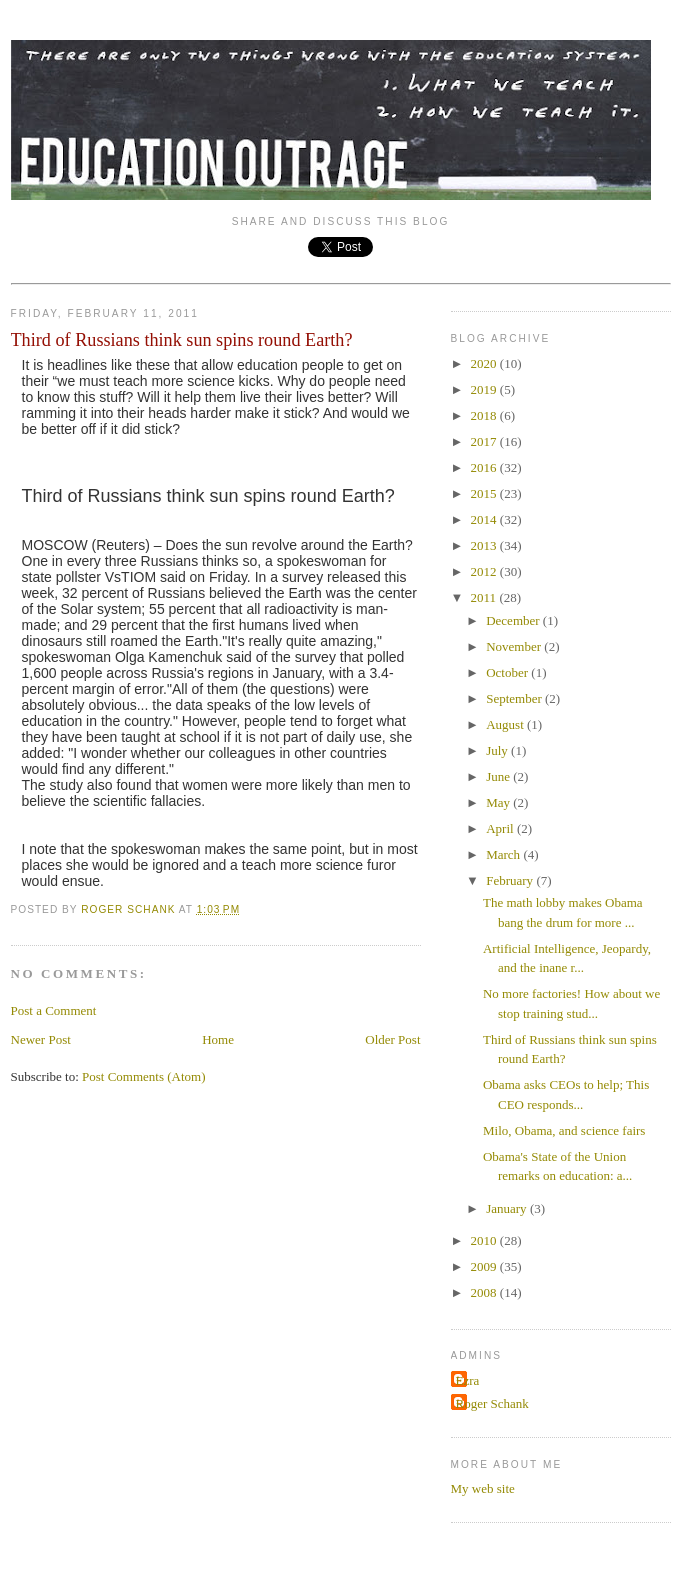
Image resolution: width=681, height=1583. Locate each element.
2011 (485, 597)
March (504, 854)
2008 (485, 1292)
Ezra (468, 1380)
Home (218, 1039)
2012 (485, 571)
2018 (485, 415)
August (506, 724)
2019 (485, 389)
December (514, 620)
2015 (485, 493)
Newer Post (41, 1039)
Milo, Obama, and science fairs (564, 1130)
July (498, 750)
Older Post (392, 1039)
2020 (485, 363)
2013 (485, 545)
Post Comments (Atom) (144, 1076)
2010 (485, 1240)
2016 (485, 467)
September (515, 698)
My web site (483, 1488)
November (515, 646)
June (499, 776)
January (508, 1208)
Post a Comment (54, 1010)
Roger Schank (492, 1403)
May (499, 802)
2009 (485, 1266)
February (511, 880)
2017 (485, 441)
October (508, 672)
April (501, 828)
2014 (485, 519)
